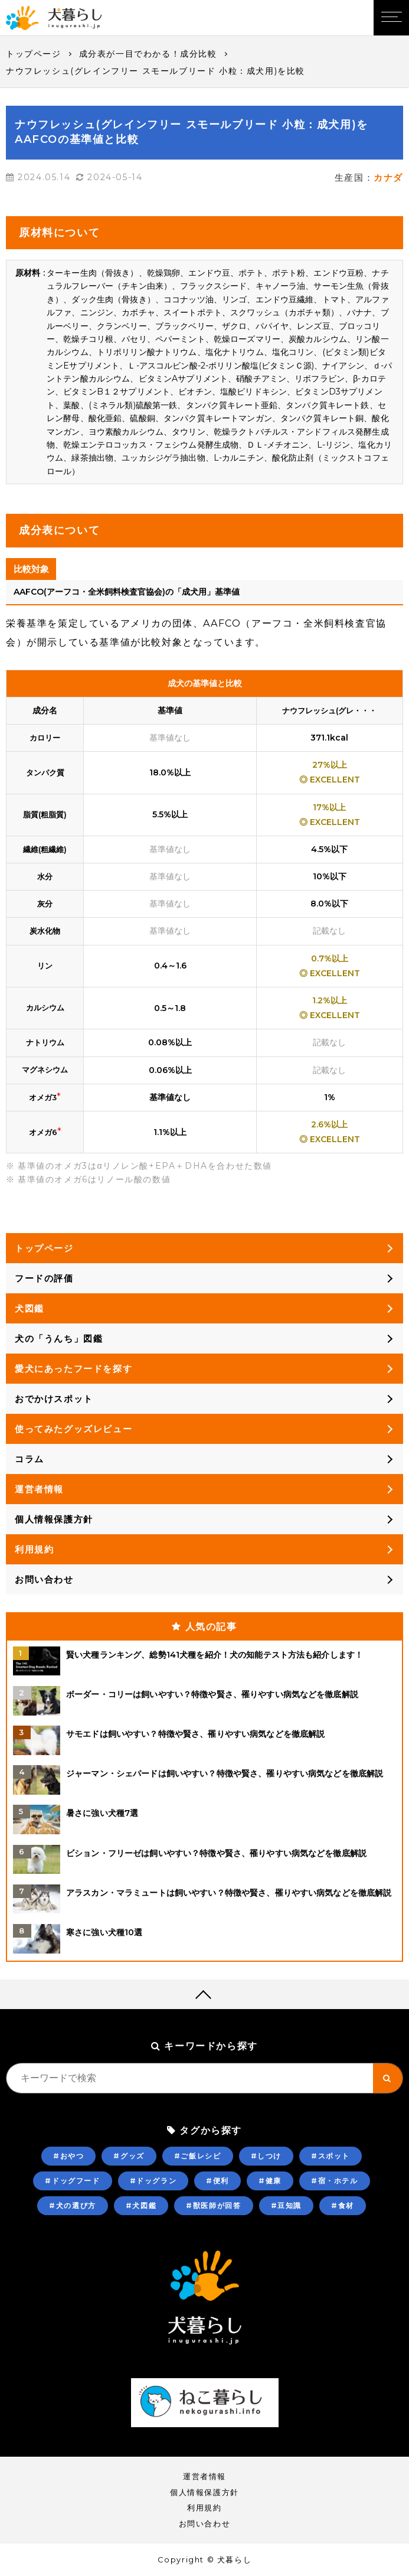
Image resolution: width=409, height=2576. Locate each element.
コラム (29, 1459)
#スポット (330, 2155)
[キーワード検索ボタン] (388, 2078)
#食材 (342, 2205)
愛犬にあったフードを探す (73, 1368)
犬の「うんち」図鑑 (59, 1338)
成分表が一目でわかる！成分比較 (148, 53)
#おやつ (68, 2155)
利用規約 (34, 1549)
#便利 (217, 2180)
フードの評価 (44, 1278)
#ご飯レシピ (197, 2155)
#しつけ (266, 2155)
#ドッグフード (72, 2180)
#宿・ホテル (334, 2180)
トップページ (33, 53)
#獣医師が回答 (213, 2205)
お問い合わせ (44, 1579)
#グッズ (128, 2155)
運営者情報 (39, 1489)
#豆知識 (286, 2205)
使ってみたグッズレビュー (73, 1428)
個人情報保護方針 (54, 1519)
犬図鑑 (29, 1308)
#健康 (270, 2180)
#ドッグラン (153, 2180)
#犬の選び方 (72, 2205)
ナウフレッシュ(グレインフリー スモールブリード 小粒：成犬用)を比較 (155, 71)
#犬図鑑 (141, 2205)
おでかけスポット (54, 1398)
